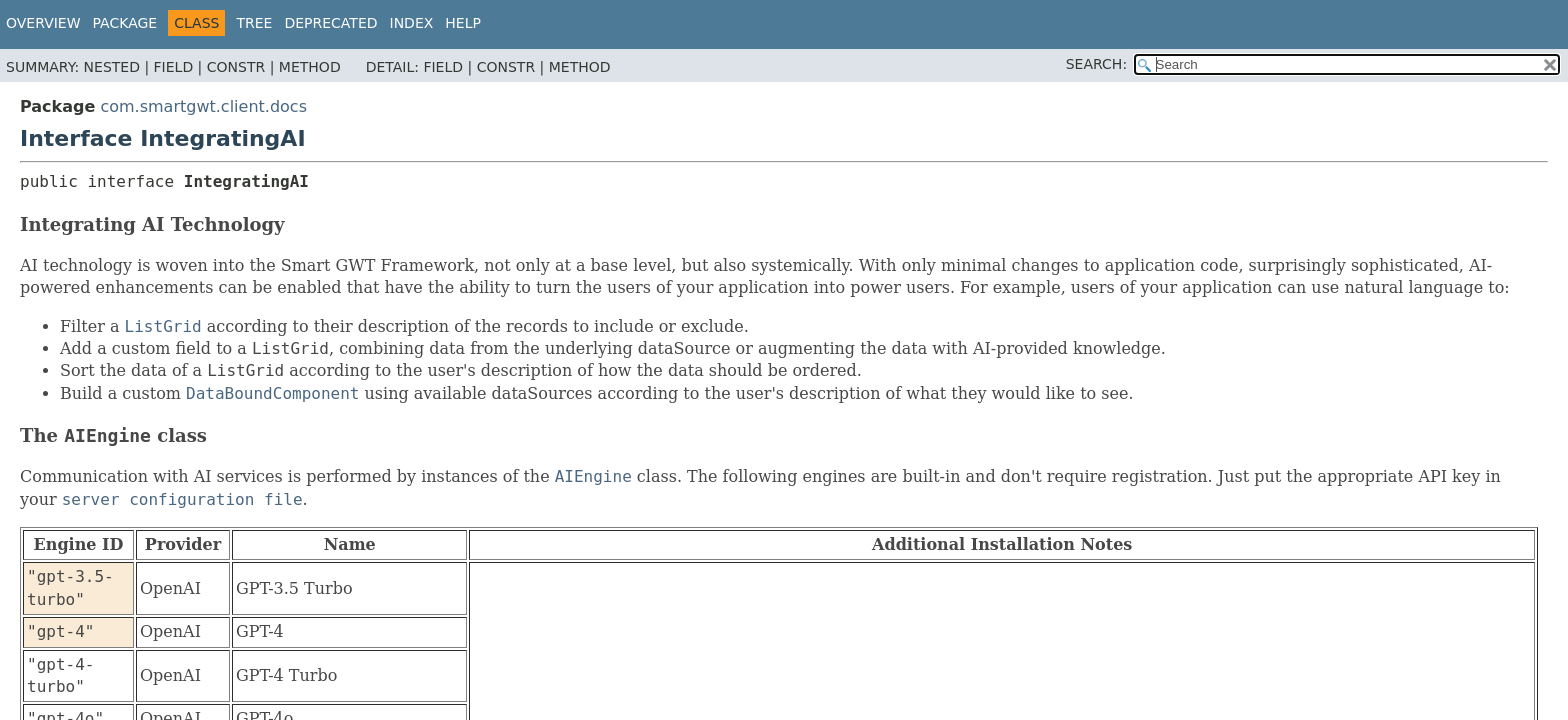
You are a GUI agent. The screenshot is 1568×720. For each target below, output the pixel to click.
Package (125, 23)
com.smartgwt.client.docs (203, 106)
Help (463, 23)
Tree (254, 23)
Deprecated (330, 23)
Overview (43, 23)
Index (412, 23)
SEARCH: (1096, 64)
